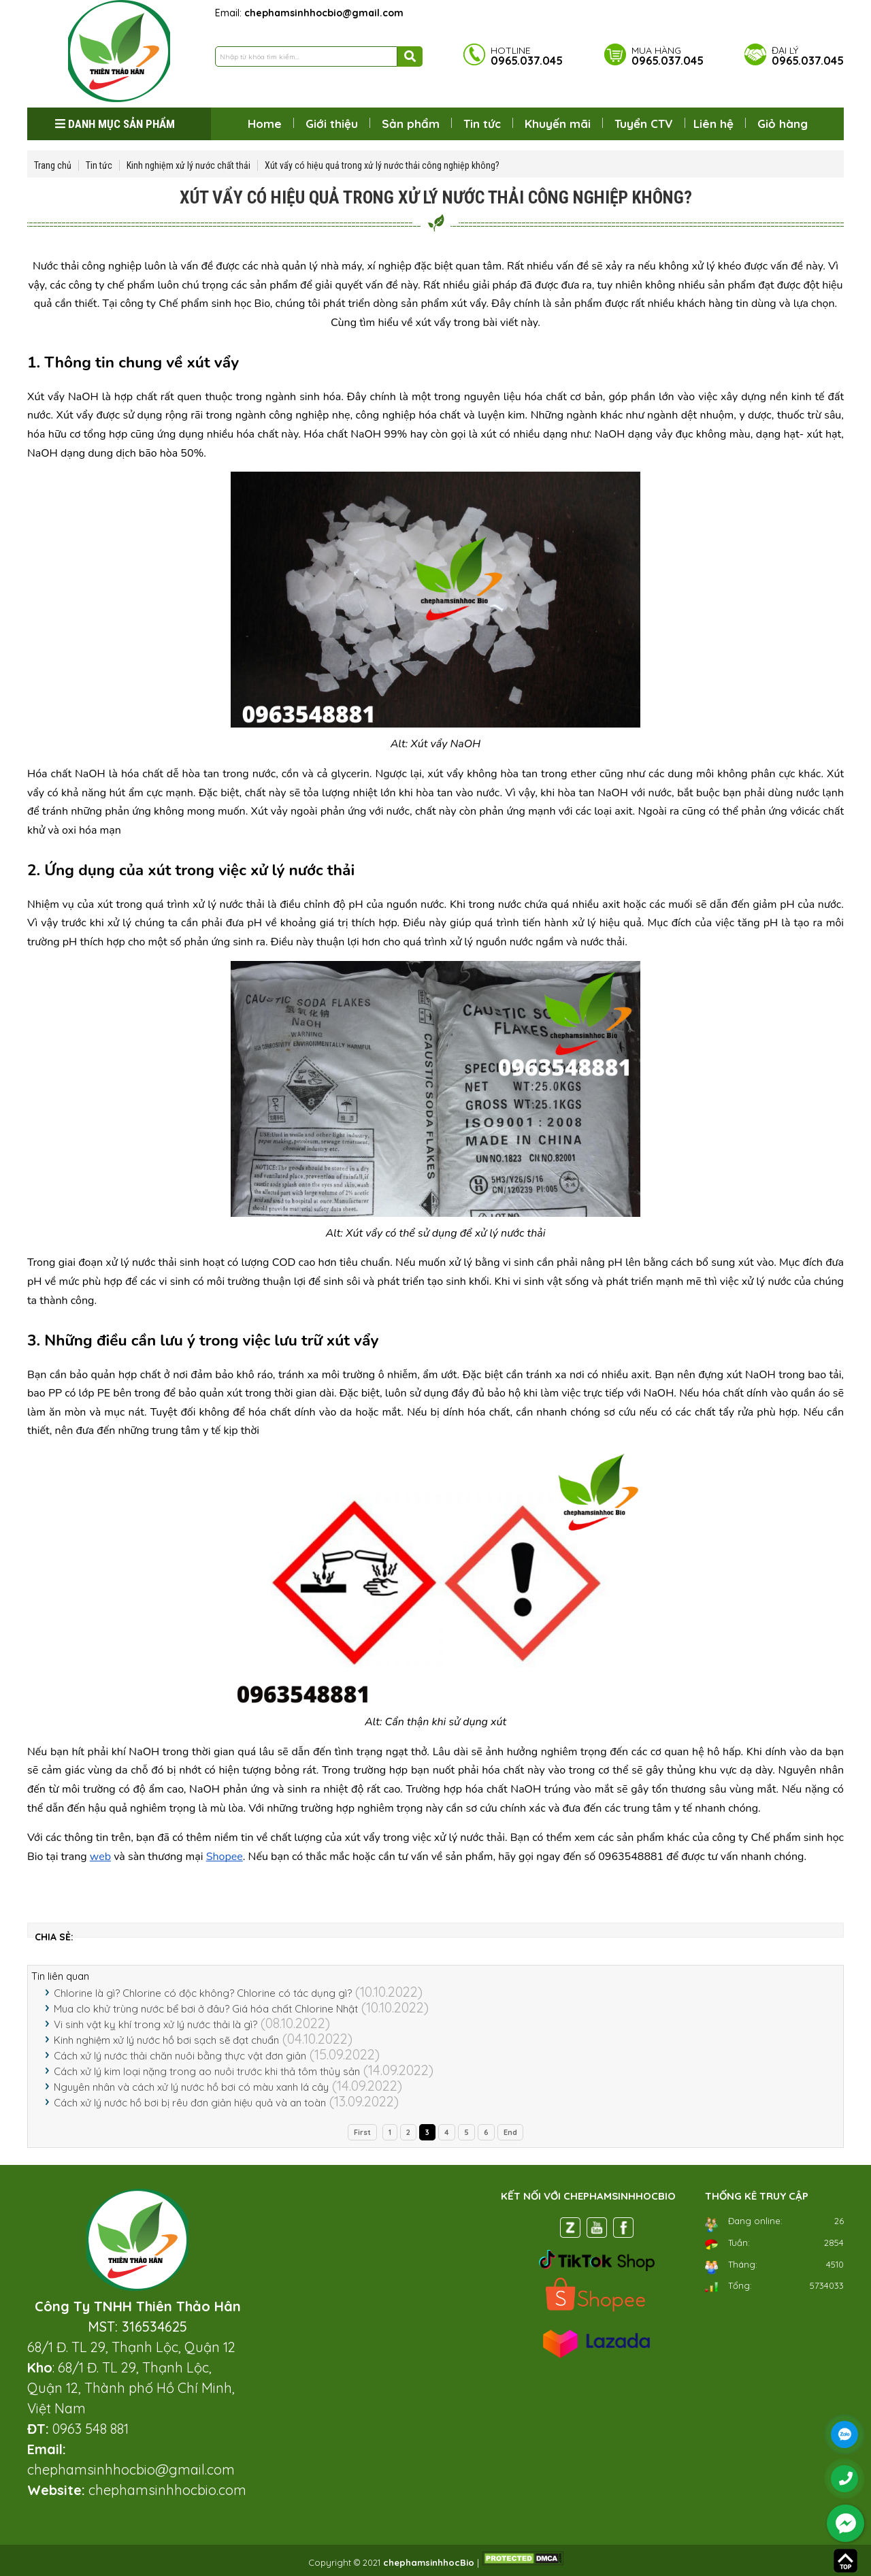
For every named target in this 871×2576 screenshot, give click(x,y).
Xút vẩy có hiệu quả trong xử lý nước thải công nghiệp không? (382, 165)
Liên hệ (713, 123)
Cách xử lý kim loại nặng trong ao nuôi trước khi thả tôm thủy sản (207, 2071)
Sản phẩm (411, 123)
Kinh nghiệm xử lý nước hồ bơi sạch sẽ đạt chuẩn (166, 2040)
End (510, 2132)
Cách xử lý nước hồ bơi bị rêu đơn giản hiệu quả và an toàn (190, 2102)
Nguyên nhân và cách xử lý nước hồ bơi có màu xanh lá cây (191, 2087)
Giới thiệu (332, 123)
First (362, 2132)
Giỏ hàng (782, 123)
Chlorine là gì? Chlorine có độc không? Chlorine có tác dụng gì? (203, 1993)
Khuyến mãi (558, 123)
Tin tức (482, 123)
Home (265, 123)
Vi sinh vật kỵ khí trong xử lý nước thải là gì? (155, 2024)
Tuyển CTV (643, 123)
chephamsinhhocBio (428, 2562)
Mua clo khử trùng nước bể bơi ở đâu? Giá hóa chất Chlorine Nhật (206, 2008)
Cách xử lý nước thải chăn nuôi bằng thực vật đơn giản (180, 2055)
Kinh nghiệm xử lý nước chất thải (188, 165)
